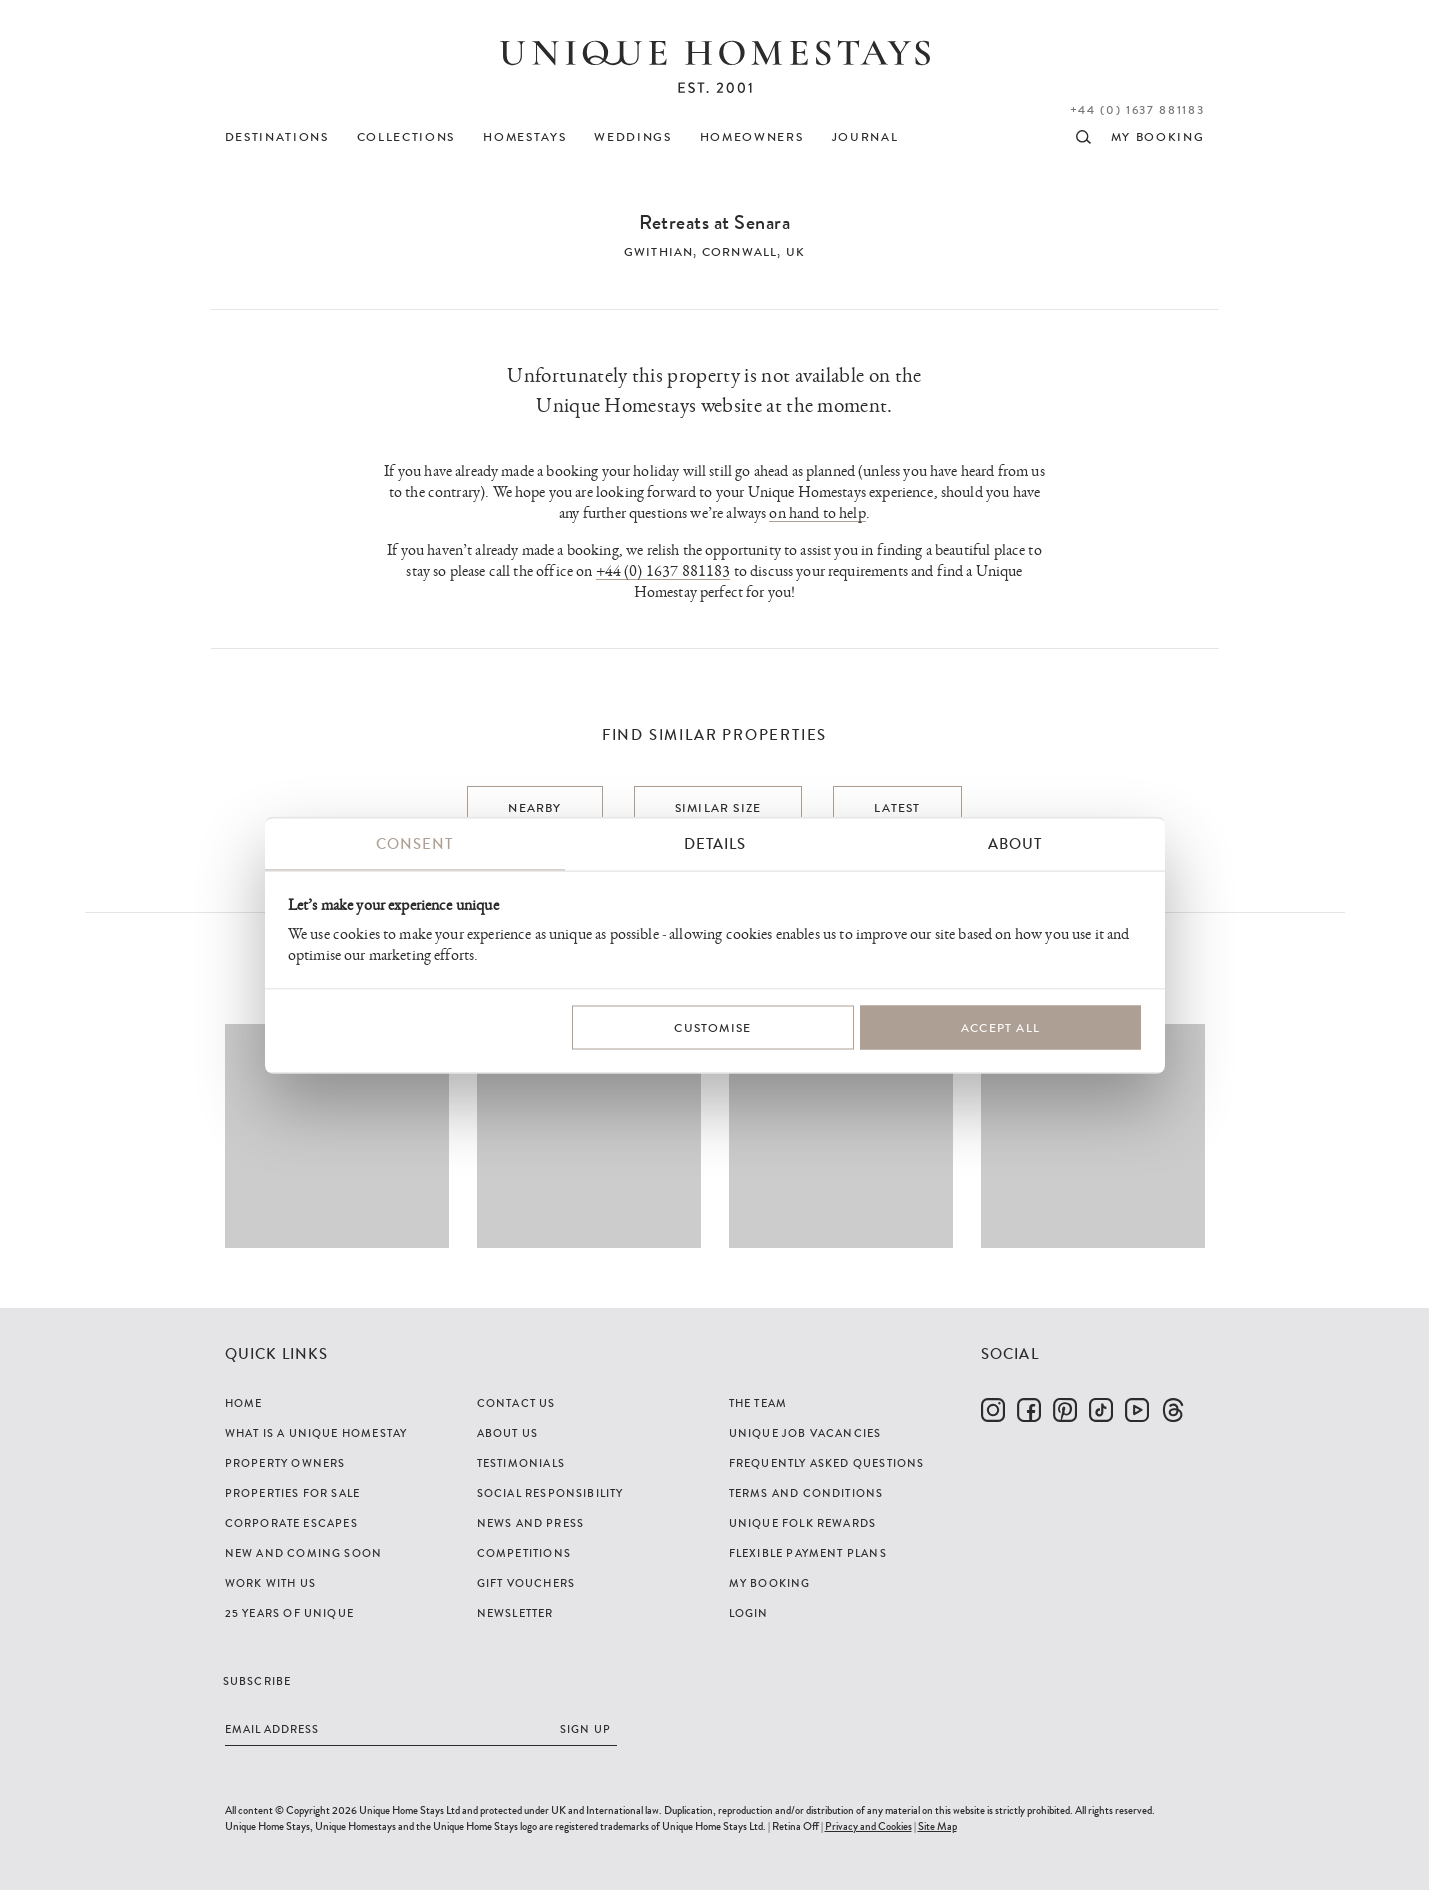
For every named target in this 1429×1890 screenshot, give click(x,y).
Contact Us (516, 1403)
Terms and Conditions (806, 1493)
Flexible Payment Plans (808, 1553)
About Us (508, 1433)
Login (749, 1613)
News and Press (531, 1523)
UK (795, 252)
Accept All (1000, 1027)
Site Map (937, 1826)
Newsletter (515, 1613)
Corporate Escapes (291, 1523)
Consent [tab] (414, 844)
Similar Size (718, 808)
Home (244, 1403)
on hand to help (817, 513)
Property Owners (285, 1463)
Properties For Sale (293, 1493)
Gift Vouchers (526, 1583)
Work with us (270, 1583)
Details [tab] (715, 844)
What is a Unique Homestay (316, 1433)
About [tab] (1015, 844)
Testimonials (521, 1463)
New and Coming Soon (304, 1553)
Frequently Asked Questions (827, 1463)
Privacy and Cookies (868, 1826)
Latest (897, 808)
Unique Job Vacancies (805, 1433)
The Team (758, 1403)
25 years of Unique (290, 1613)
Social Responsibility (550, 1493)
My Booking (770, 1583)
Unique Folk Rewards (803, 1523)
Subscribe (257, 1681)
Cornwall (740, 252)
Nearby (534, 808)
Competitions (524, 1553)
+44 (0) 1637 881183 (1137, 110)
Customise (712, 1027)
